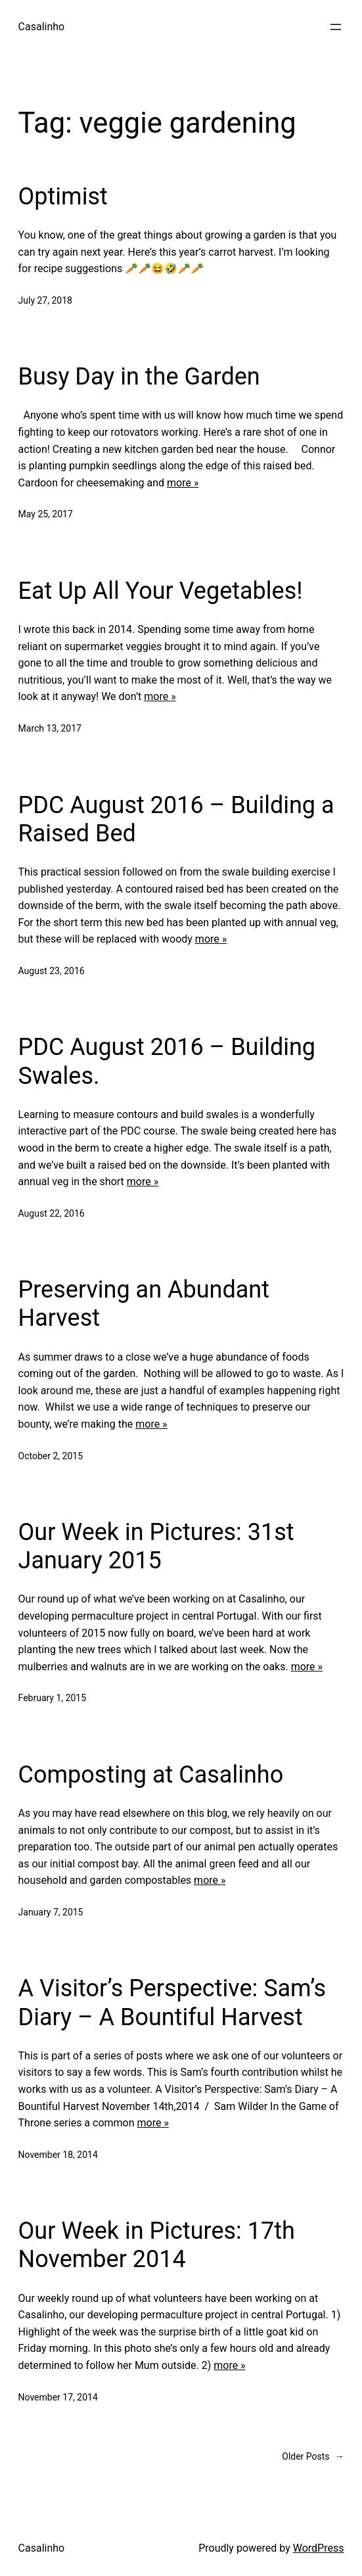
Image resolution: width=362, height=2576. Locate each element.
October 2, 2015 (50, 1456)
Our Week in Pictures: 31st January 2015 (156, 1546)
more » (182, 483)
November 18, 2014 (58, 2154)
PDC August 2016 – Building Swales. (167, 1061)
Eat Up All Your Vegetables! (160, 591)
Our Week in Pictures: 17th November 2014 (156, 2245)
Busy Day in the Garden (139, 376)
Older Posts (313, 2456)
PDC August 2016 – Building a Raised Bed (176, 819)
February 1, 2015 (52, 1698)
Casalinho (41, 26)
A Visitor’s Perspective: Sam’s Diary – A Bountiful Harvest (172, 2002)
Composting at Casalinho (151, 1775)
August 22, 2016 (51, 1213)
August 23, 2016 (51, 971)
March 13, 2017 (49, 728)
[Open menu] (336, 27)
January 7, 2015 (50, 1912)
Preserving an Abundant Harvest (143, 1304)
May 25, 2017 (45, 514)
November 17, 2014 (58, 2397)
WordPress (318, 2548)
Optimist (63, 196)
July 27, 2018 (45, 300)
